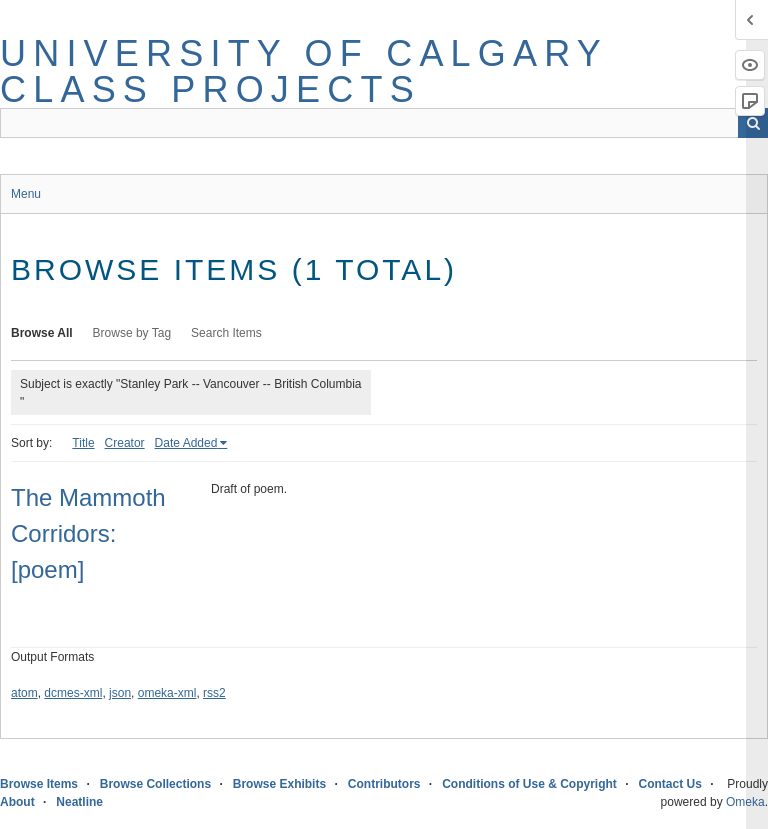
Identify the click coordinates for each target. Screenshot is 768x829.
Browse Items (39, 784)
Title (83, 443)
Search (753, 123)
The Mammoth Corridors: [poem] (88, 533)
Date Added (186, 443)
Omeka (745, 802)
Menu (26, 194)
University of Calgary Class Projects (303, 71)
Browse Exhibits (279, 784)
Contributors (384, 784)
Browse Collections (155, 784)
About (17, 802)
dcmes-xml (73, 693)
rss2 (214, 693)
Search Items (226, 333)
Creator (125, 443)
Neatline (79, 802)
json (120, 693)
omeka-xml (167, 693)
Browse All (42, 333)
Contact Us (670, 784)
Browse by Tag (132, 333)
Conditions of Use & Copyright (529, 784)
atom (24, 693)
